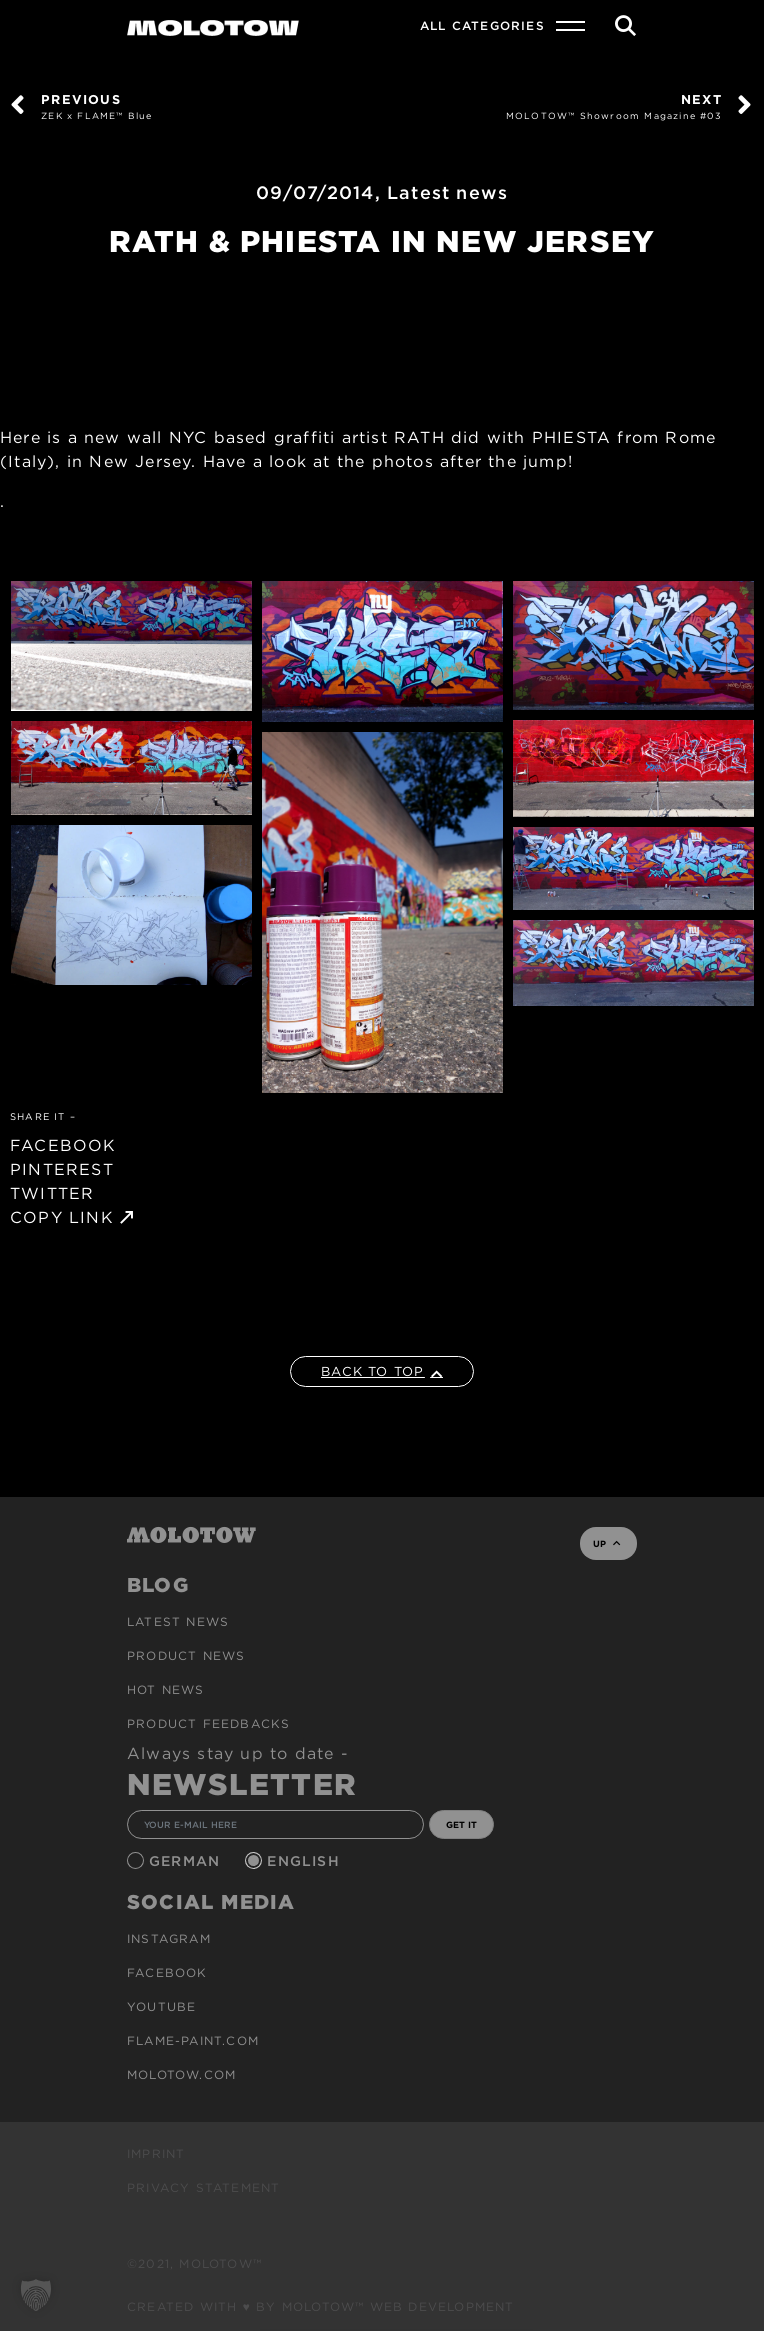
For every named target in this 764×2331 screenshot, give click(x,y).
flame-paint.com (193, 2040)
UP (606, 1543)
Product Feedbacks (208, 1723)
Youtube (161, 2006)
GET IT (461, 1824)
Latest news (447, 192)
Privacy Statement (203, 2187)
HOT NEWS (166, 1689)
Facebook (167, 1972)
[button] (36, 2295)
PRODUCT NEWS (186, 1655)
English (306, 1861)
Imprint (156, 2153)
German (187, 1861)
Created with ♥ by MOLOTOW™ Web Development (321, 2306)
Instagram (169, 1938)
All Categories (482, 25)
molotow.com (181, 2074)
